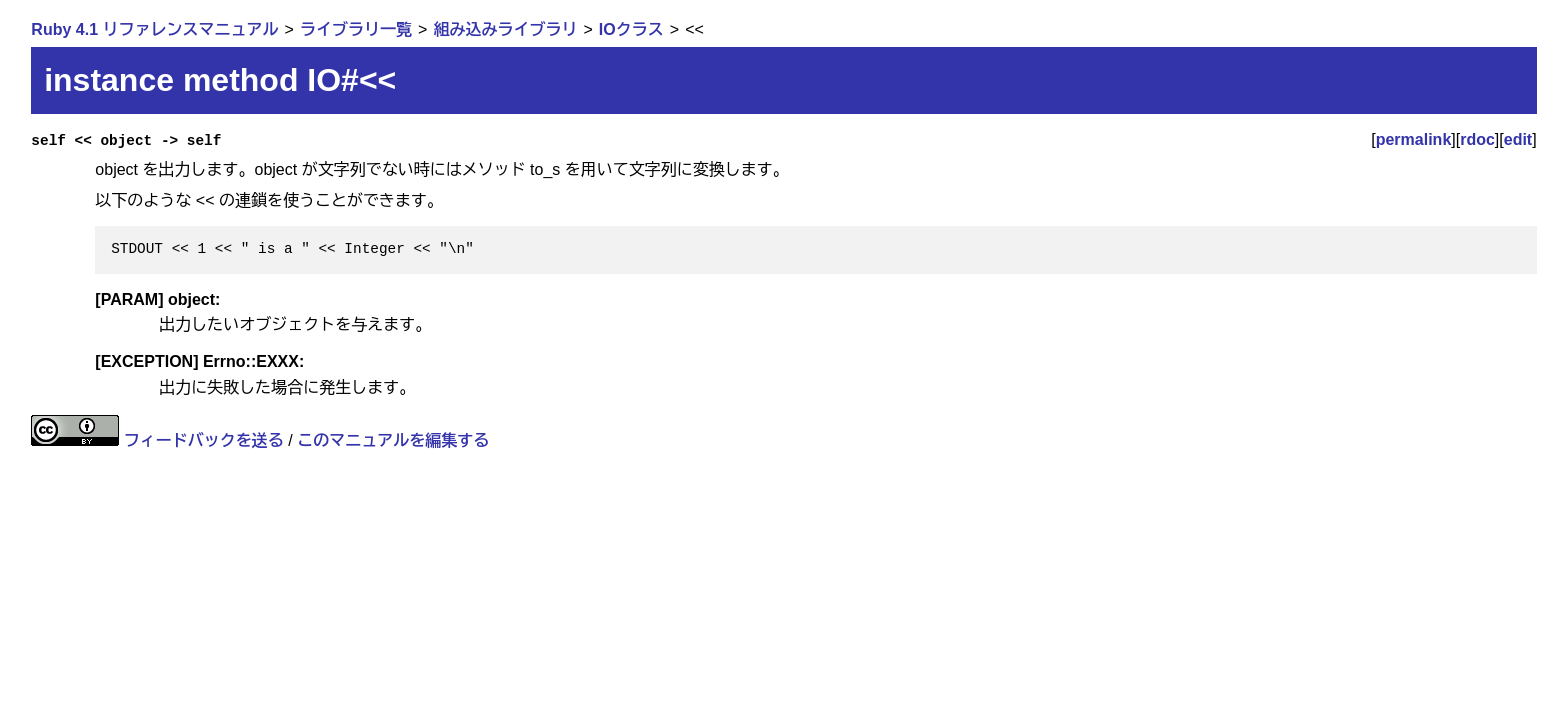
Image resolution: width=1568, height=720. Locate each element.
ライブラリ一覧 (356, 29)
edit (1518, 139)
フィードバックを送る (204, 440)
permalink (1414, 139)
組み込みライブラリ (505, 29)
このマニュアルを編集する (393, 440)
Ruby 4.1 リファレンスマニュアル (154, 29)
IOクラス (631, 29)
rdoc (1477, 139)
